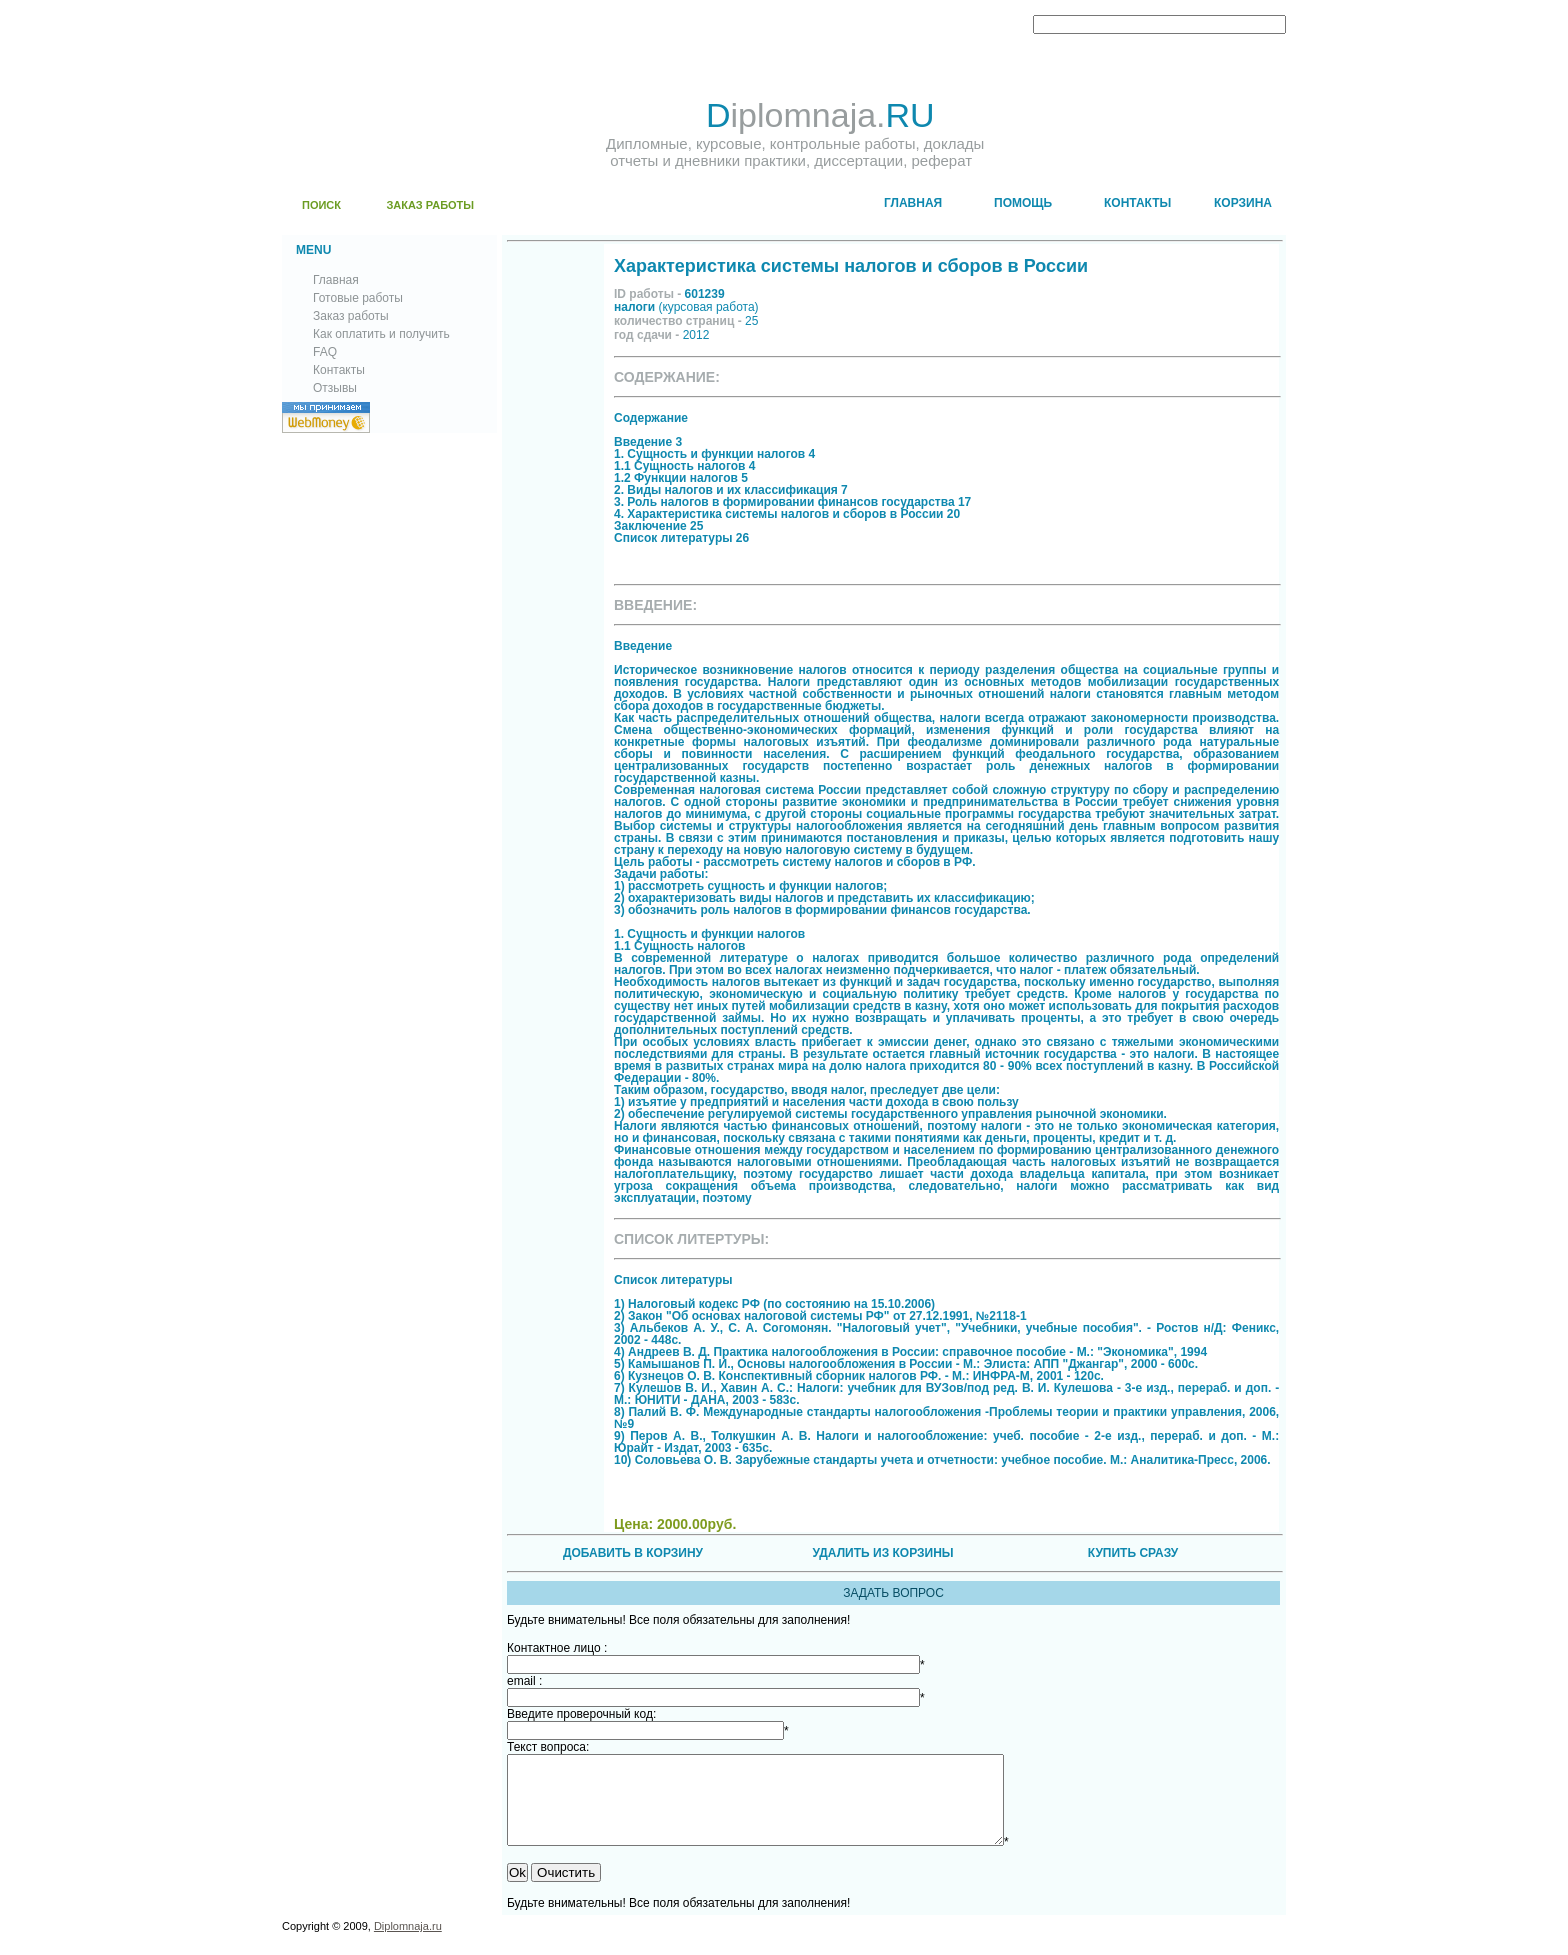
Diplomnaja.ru (408, 1944)
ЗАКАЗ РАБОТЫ (430, 205)
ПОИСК (321, 205)
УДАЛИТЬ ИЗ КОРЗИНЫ (882, 1553)
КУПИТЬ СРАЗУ (1133, 1553)
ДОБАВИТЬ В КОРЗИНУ (633, 1553)
